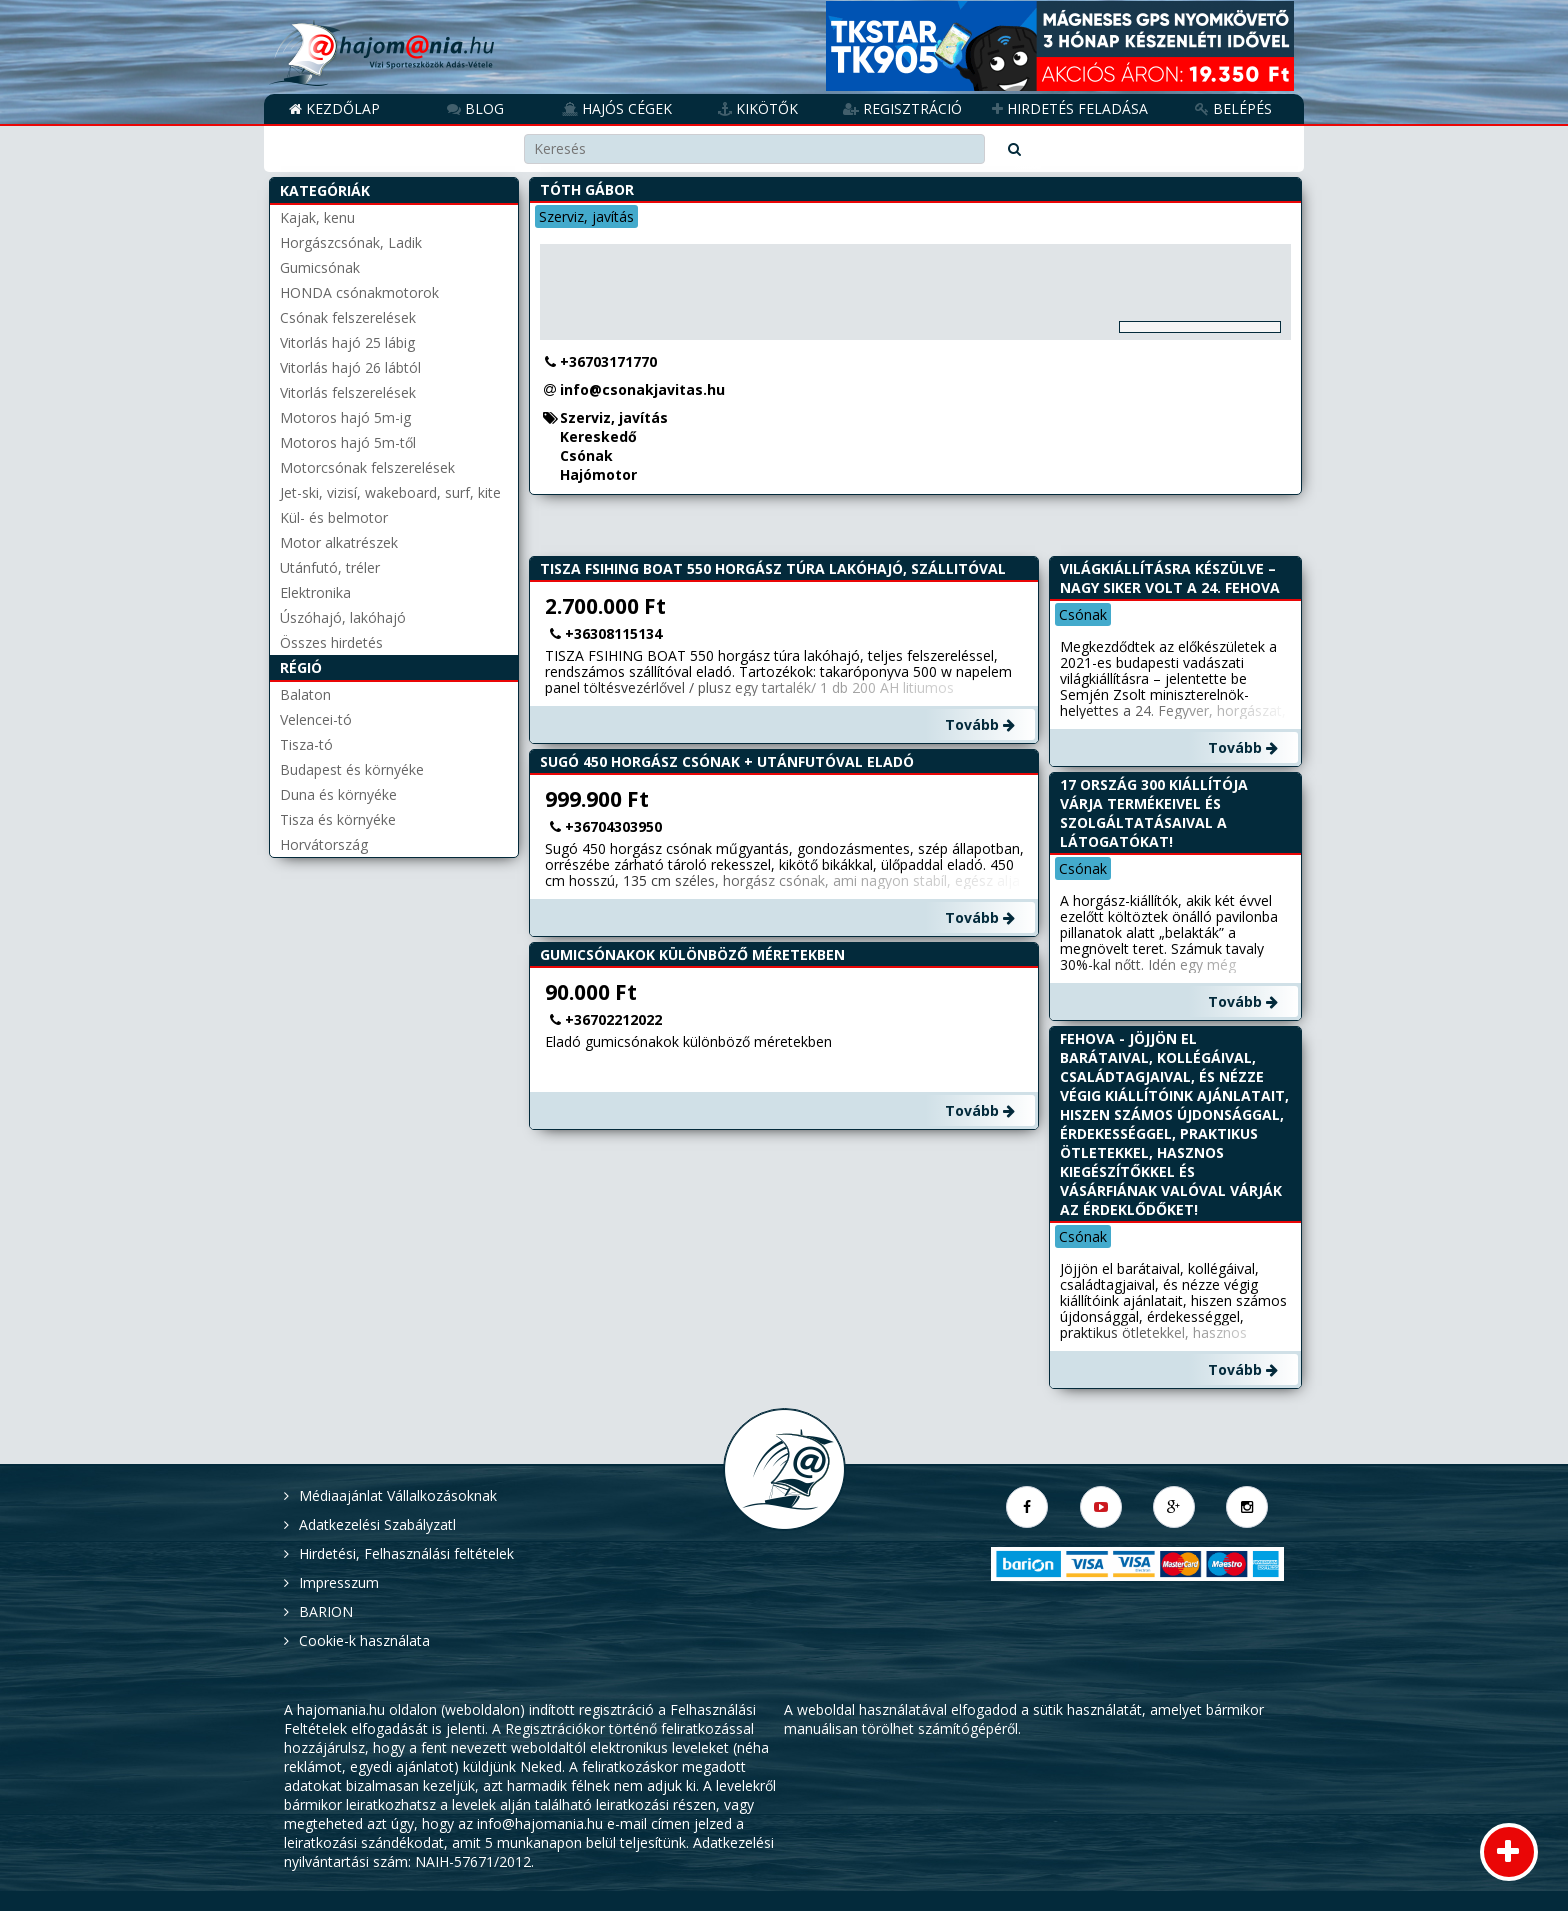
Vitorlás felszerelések (348, 392)
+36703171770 (608, 361)
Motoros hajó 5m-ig (345, 417)
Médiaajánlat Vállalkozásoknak (398, 1495)
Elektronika (315, 592)
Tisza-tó (306, 744)
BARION (326, 1611)
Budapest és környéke (352, 769)
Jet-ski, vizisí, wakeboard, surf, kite (390, 492)
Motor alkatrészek (339, 542)
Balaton (305, 694)
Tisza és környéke (338, 819)
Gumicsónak (320, 267)
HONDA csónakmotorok (359, 292)
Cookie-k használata (364, 1640)
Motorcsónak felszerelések (367, 467)
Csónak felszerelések (348, 317)
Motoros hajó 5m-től (348, 442)
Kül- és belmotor (334, 517)
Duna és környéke (338, 794)
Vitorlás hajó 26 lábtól (350, 367)
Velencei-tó (316, 719)
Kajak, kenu (317, 217)
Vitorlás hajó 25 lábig (347, 342)
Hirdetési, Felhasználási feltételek (406, 1553)
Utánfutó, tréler (330, 567)
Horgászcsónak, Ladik (351, 242)
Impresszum (339, 1582)
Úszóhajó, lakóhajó (343, 617)
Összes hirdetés (331, 642)
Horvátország (324, 844)
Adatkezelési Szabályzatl (377, 1524)
